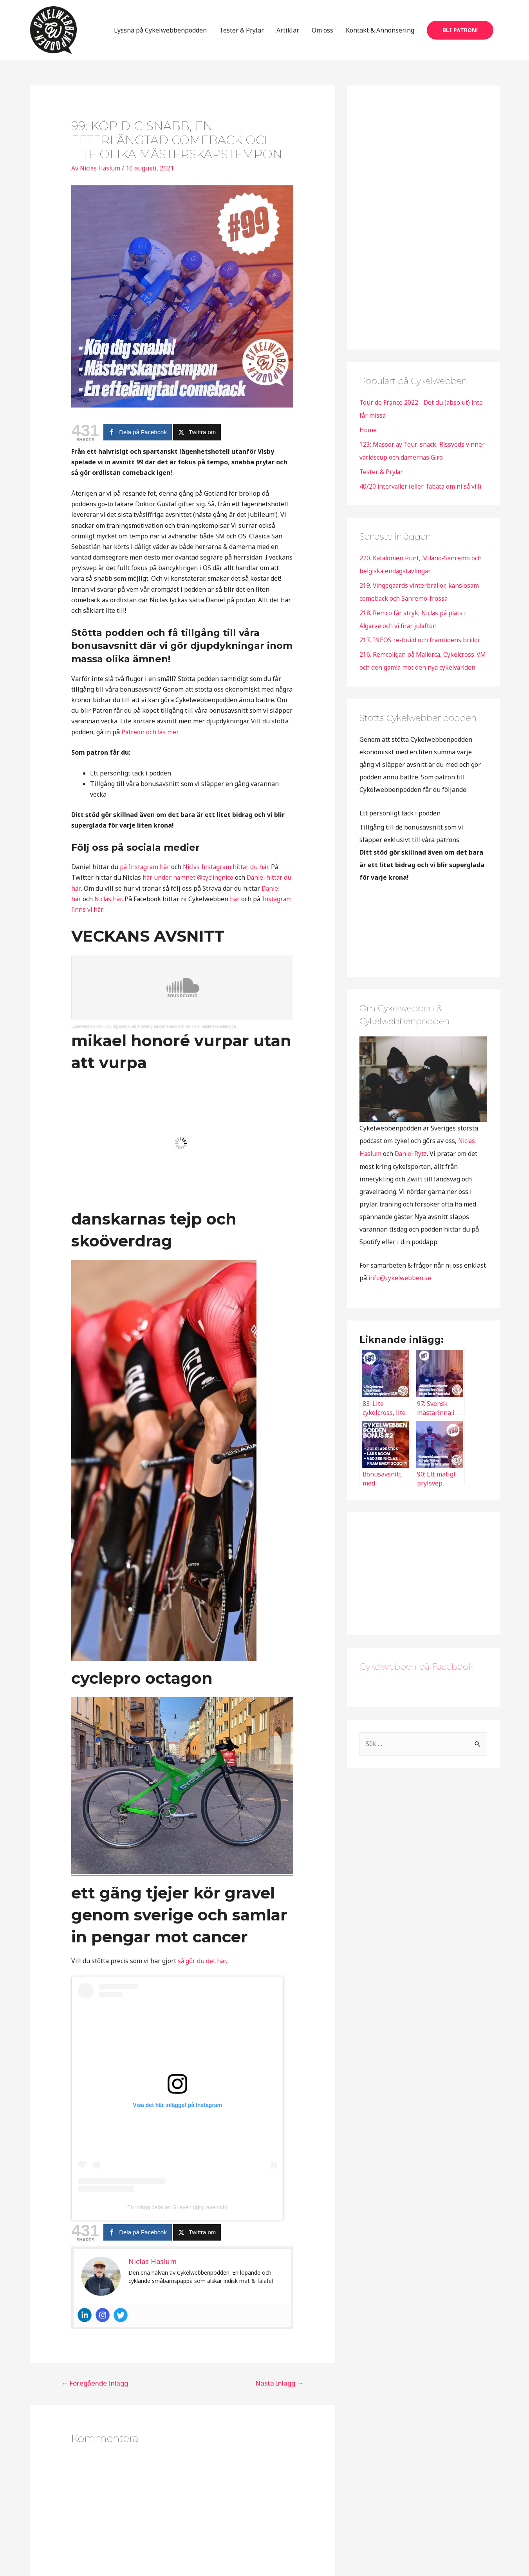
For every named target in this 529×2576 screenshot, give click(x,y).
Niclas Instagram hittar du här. (229, 878)
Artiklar (287, 36)
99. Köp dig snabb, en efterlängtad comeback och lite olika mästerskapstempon (167, 1038)
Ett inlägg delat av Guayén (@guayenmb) (177, 2219)
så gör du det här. (202, 1972)
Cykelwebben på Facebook (415, 1684)
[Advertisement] (418, 227)
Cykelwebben (83, 1038)
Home (368, 441)
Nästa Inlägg (279, 2394)
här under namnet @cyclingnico (188, 889)
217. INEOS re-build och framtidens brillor (421, 647)
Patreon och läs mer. (150, 743)
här (237, 910)
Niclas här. (110, 910)
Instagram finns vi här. (113, 921)
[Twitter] (121, 2327)
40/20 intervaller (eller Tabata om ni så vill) (423, 495)
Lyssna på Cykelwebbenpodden (160, 36)
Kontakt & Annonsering (380, 36)
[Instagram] (103, 2327)
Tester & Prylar (241, 36)
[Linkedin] (85, 2327)
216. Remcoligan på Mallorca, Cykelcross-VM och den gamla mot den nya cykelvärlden (419, 674)
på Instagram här (144, 878)
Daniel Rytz (412, 1172)
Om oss (322, 36)
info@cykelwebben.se (400, 1296)
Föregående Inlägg (94, 2394)
